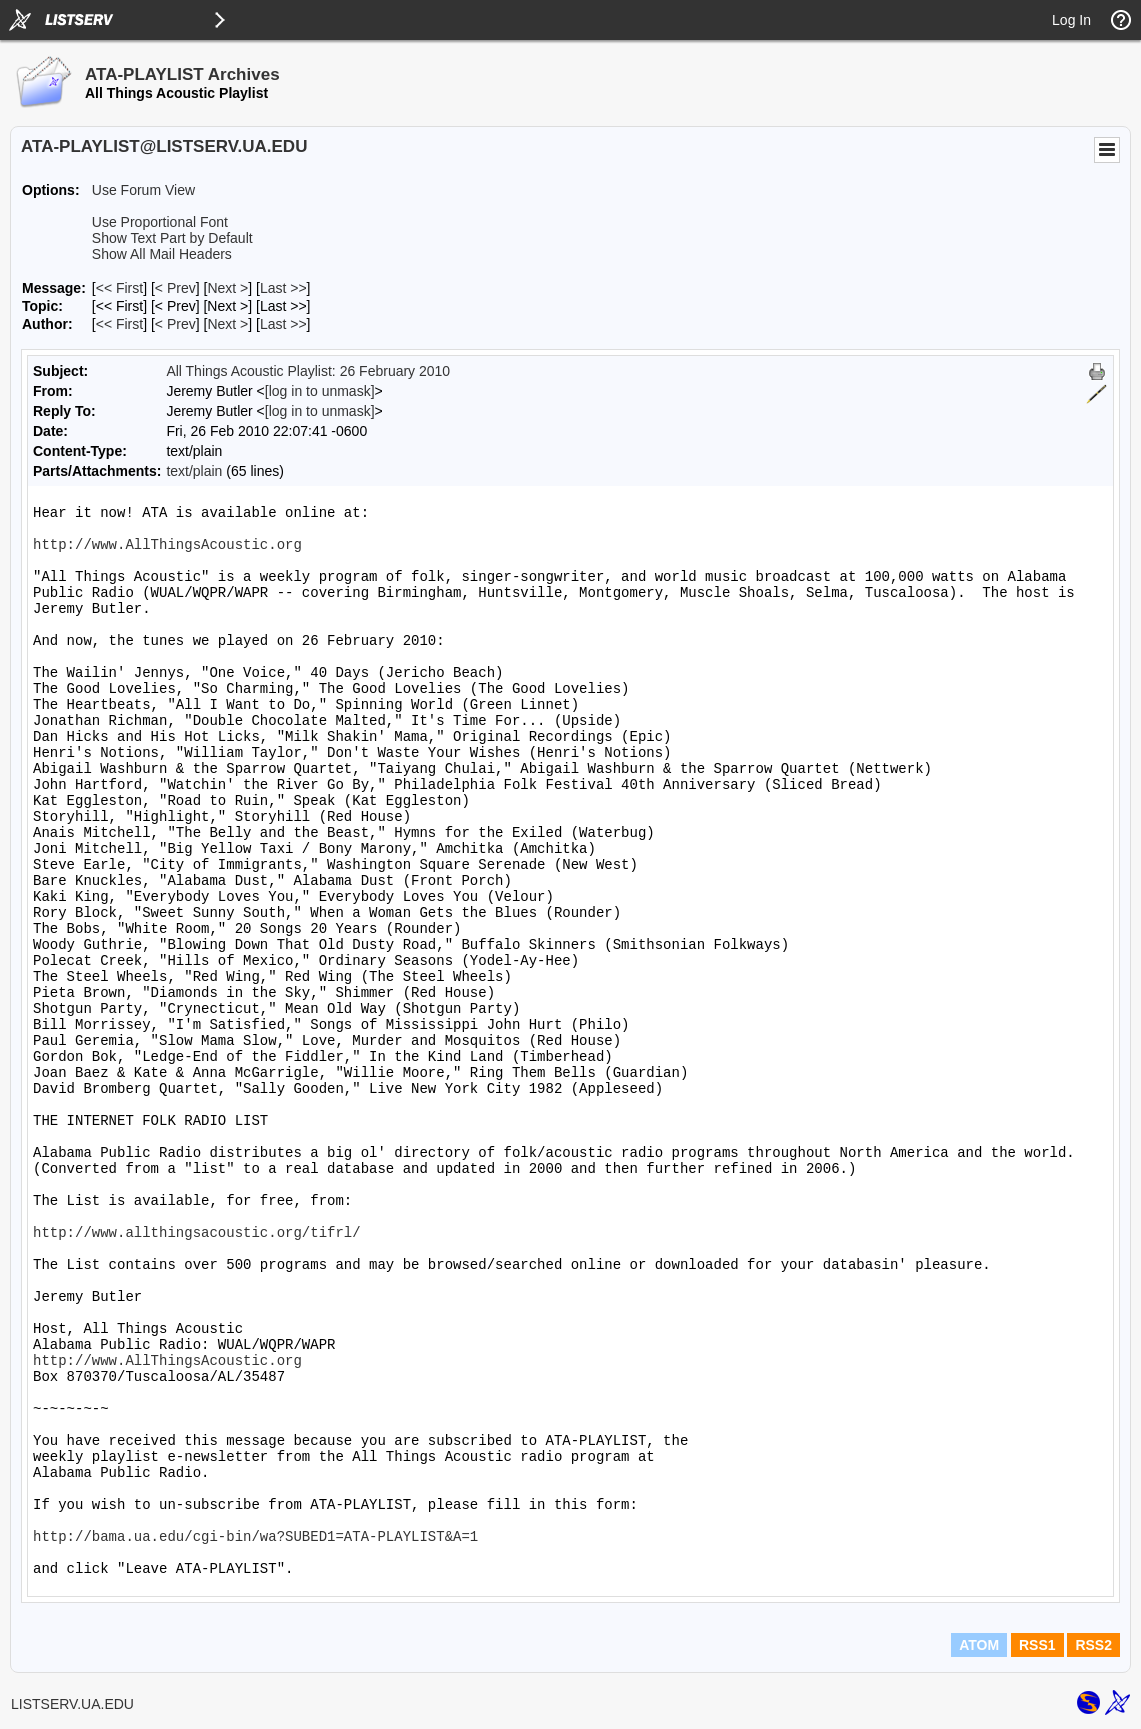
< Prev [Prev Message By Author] (175, 324)
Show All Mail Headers (162, 254)
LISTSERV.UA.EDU (72, 1704)
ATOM (979, 1645)
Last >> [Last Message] (283, 288)
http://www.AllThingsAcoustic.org (167, 545)
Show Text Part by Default (172, 238)
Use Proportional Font (160, 222)
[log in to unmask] (320, 391)
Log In (1071, 20)
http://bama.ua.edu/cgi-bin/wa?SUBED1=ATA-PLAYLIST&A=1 (255, 1537)
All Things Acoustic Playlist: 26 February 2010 (308, 371)
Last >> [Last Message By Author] (283, 324)
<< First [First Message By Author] (119, 324)
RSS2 (1093, 1645)
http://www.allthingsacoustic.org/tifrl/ (197, 1233)
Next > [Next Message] (227, 288)
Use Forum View (143, 190)
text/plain (194, 471)
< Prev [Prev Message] (175, 288)
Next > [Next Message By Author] (227, 324)
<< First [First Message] (119, 288)
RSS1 (1037, 1645)
